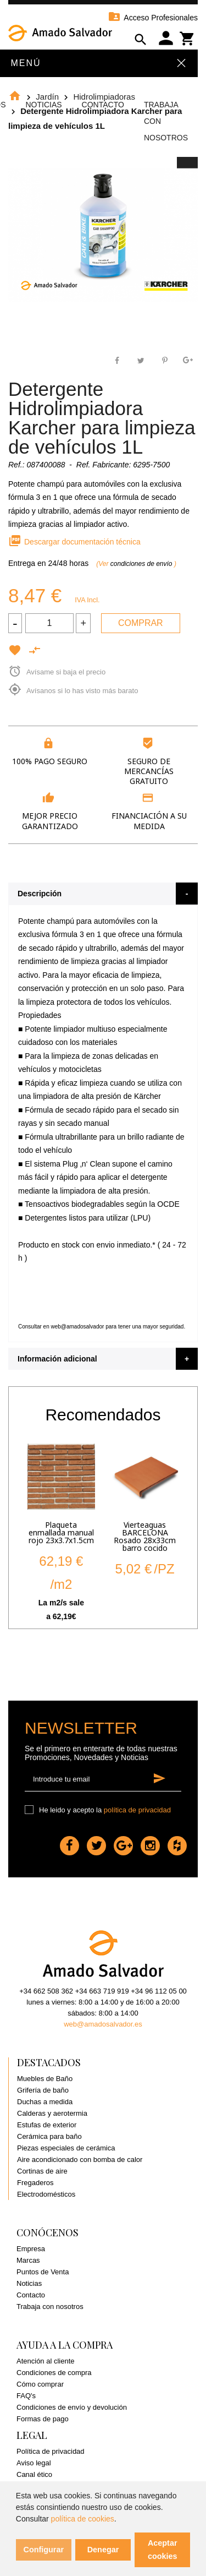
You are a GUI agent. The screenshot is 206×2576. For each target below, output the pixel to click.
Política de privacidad (50, 2451)
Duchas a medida (45, 2102)
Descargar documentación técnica (74, 541)
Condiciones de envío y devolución (71, 2407)
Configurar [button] (44, 2549)
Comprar (140, 623)
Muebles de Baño (45, 2078)
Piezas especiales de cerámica (66, 2148)
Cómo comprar (40, 2384)
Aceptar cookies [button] (162, 2550)
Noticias (43, 104)
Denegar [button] (103, 2549)
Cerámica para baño (49, 2136)
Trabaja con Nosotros (166, 121)
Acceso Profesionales (153, 17)
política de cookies (82, 2518)
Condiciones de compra (54, 2372)
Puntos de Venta (42, 2272)
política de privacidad (137, 1810)
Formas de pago (42, 2419)
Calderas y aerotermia (52, 2113)
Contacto (103, 104)
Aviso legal (33, 2463)
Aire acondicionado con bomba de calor (79, 2159)
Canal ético (34, 2474)
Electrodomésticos (46, 2194)
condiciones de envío (142, 564)
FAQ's (26, 2396)
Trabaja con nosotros (49, 2306)
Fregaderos (35, 2183)
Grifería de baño (43, 2090)
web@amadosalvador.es (103, 2024)
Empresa (30, 2249)
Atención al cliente (45, 2361)
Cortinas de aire (42, 2171)
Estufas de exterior (46, 2125)
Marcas (28, 2260)
